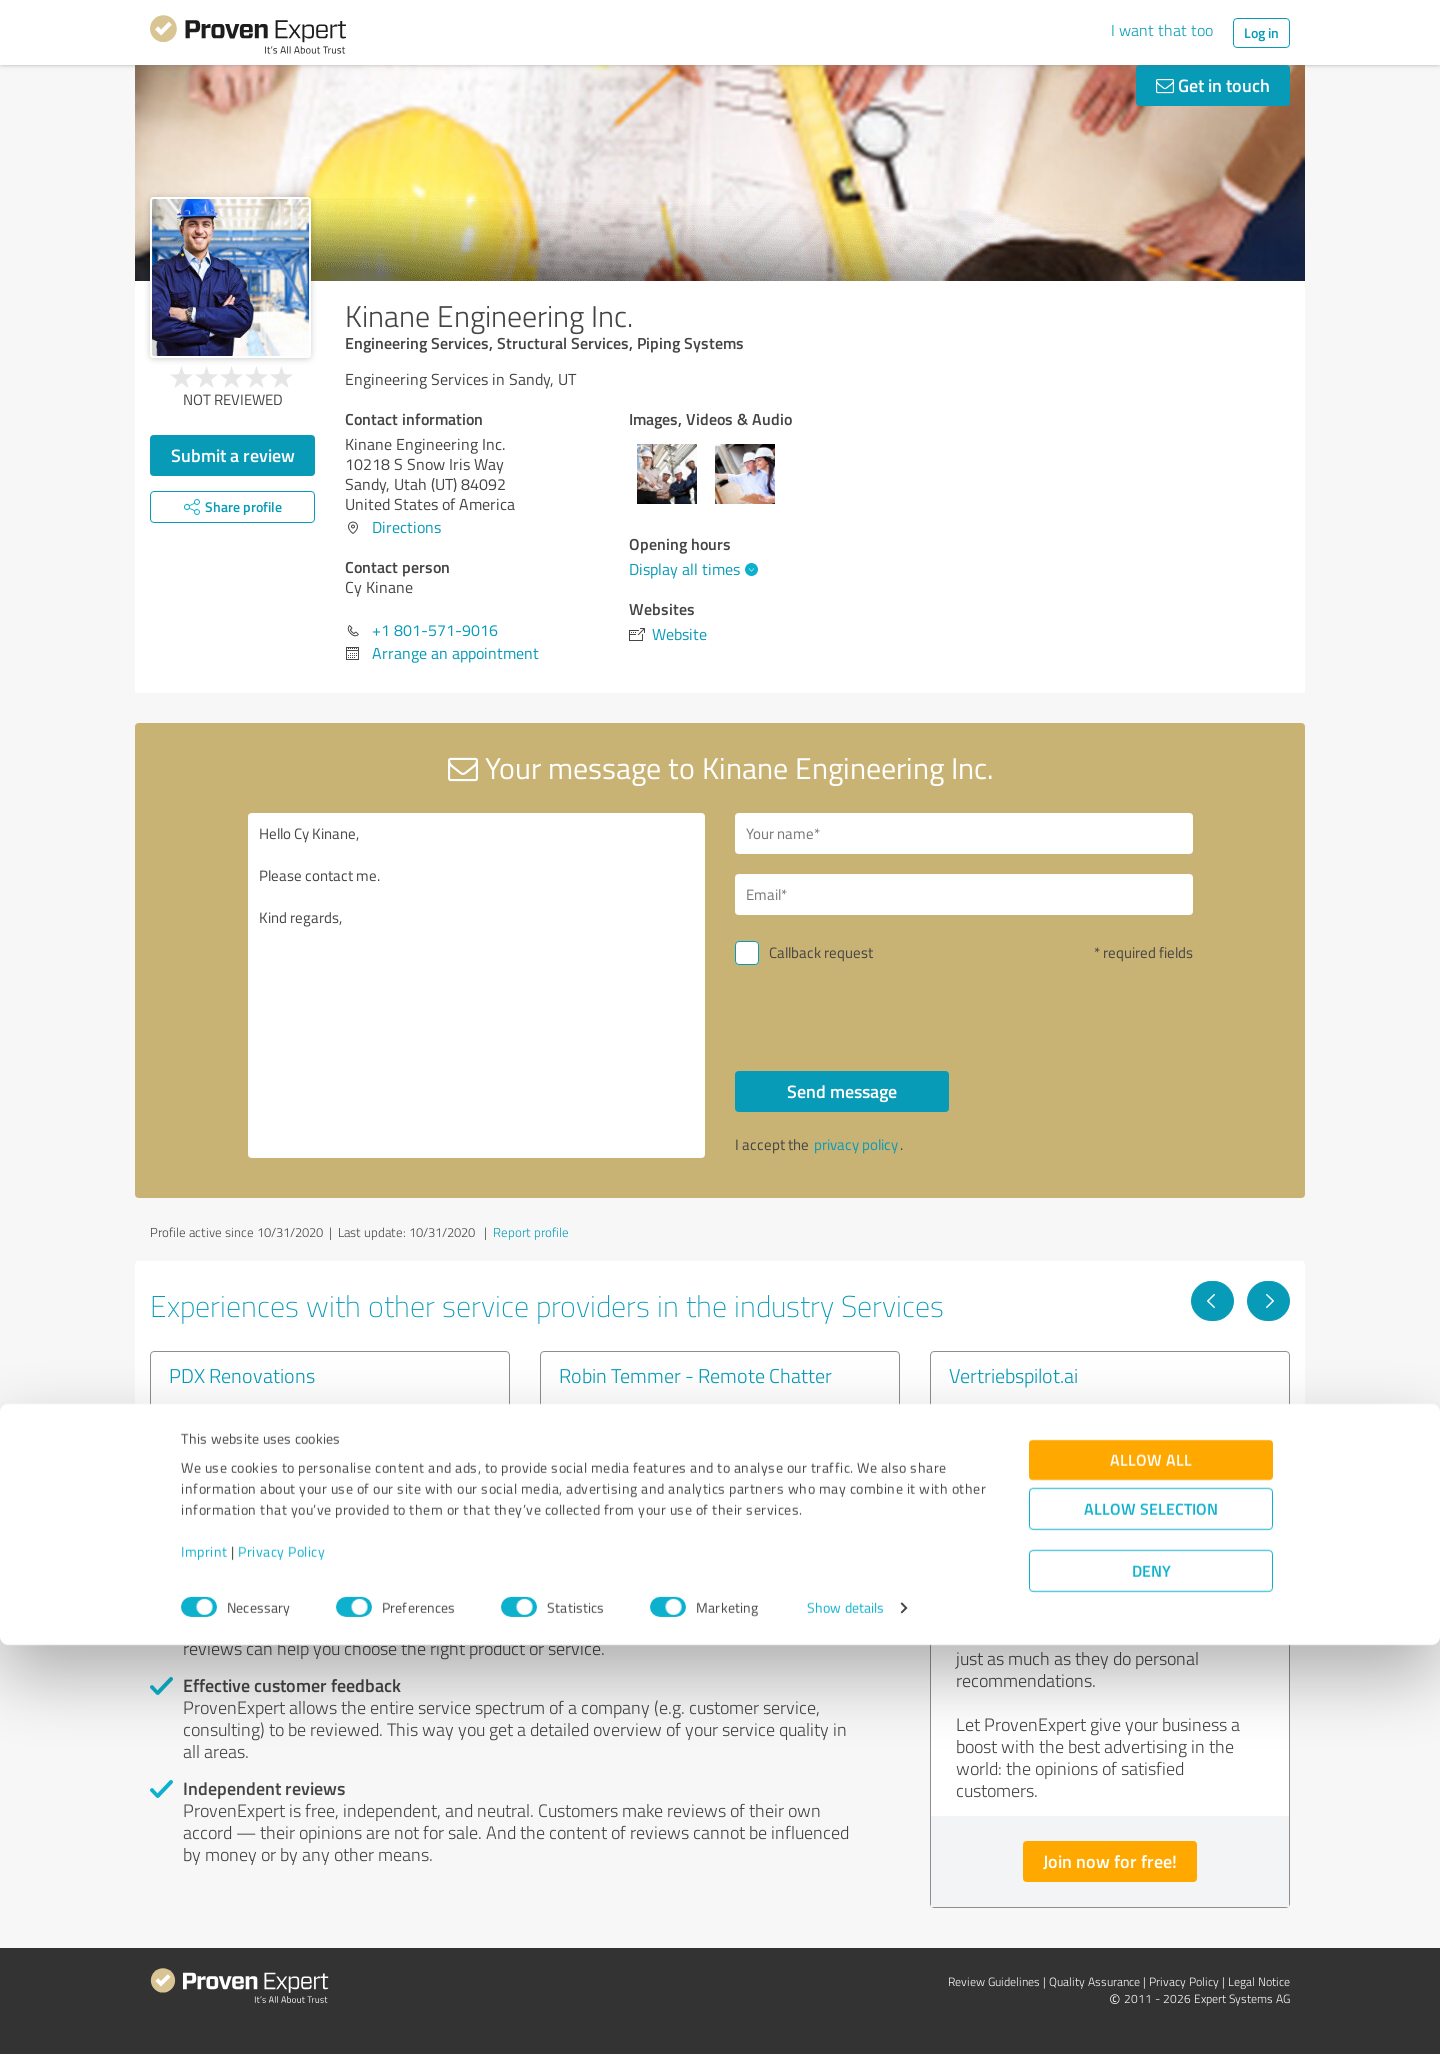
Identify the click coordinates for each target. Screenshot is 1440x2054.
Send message (842, 1091)
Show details (845, 2016)
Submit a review (233, 455)
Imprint (204, 1960)
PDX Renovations (242, 1375)
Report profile (531, 1232)
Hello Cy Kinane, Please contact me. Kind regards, (477, 985)
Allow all (1151, 1868)
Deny (1151, 1979)
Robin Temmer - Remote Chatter (695, 1375)
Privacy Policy (281, 1960)
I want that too (1162, 30)
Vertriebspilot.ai (1013, 1375)
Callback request (821, 952)
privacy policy (856, 1144)
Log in (1261, 32)
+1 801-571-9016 (435, 630)
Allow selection (1151, 1917)
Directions (406, 527)
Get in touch (1213, 85)
